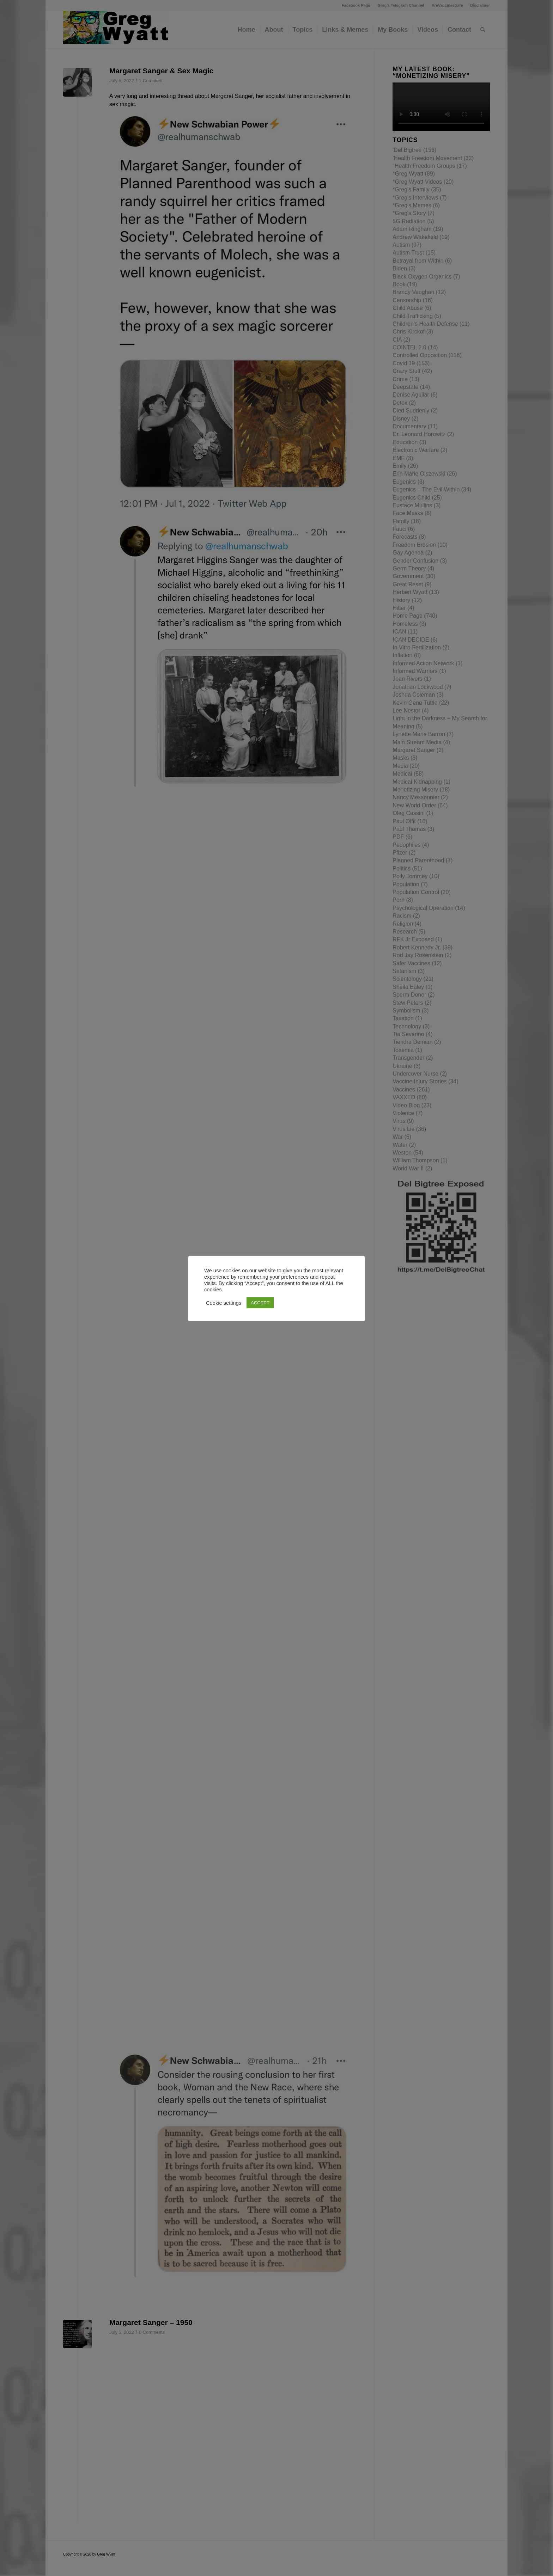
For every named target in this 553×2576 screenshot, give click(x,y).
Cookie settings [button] (223, 1303)
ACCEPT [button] (260, 1302)
